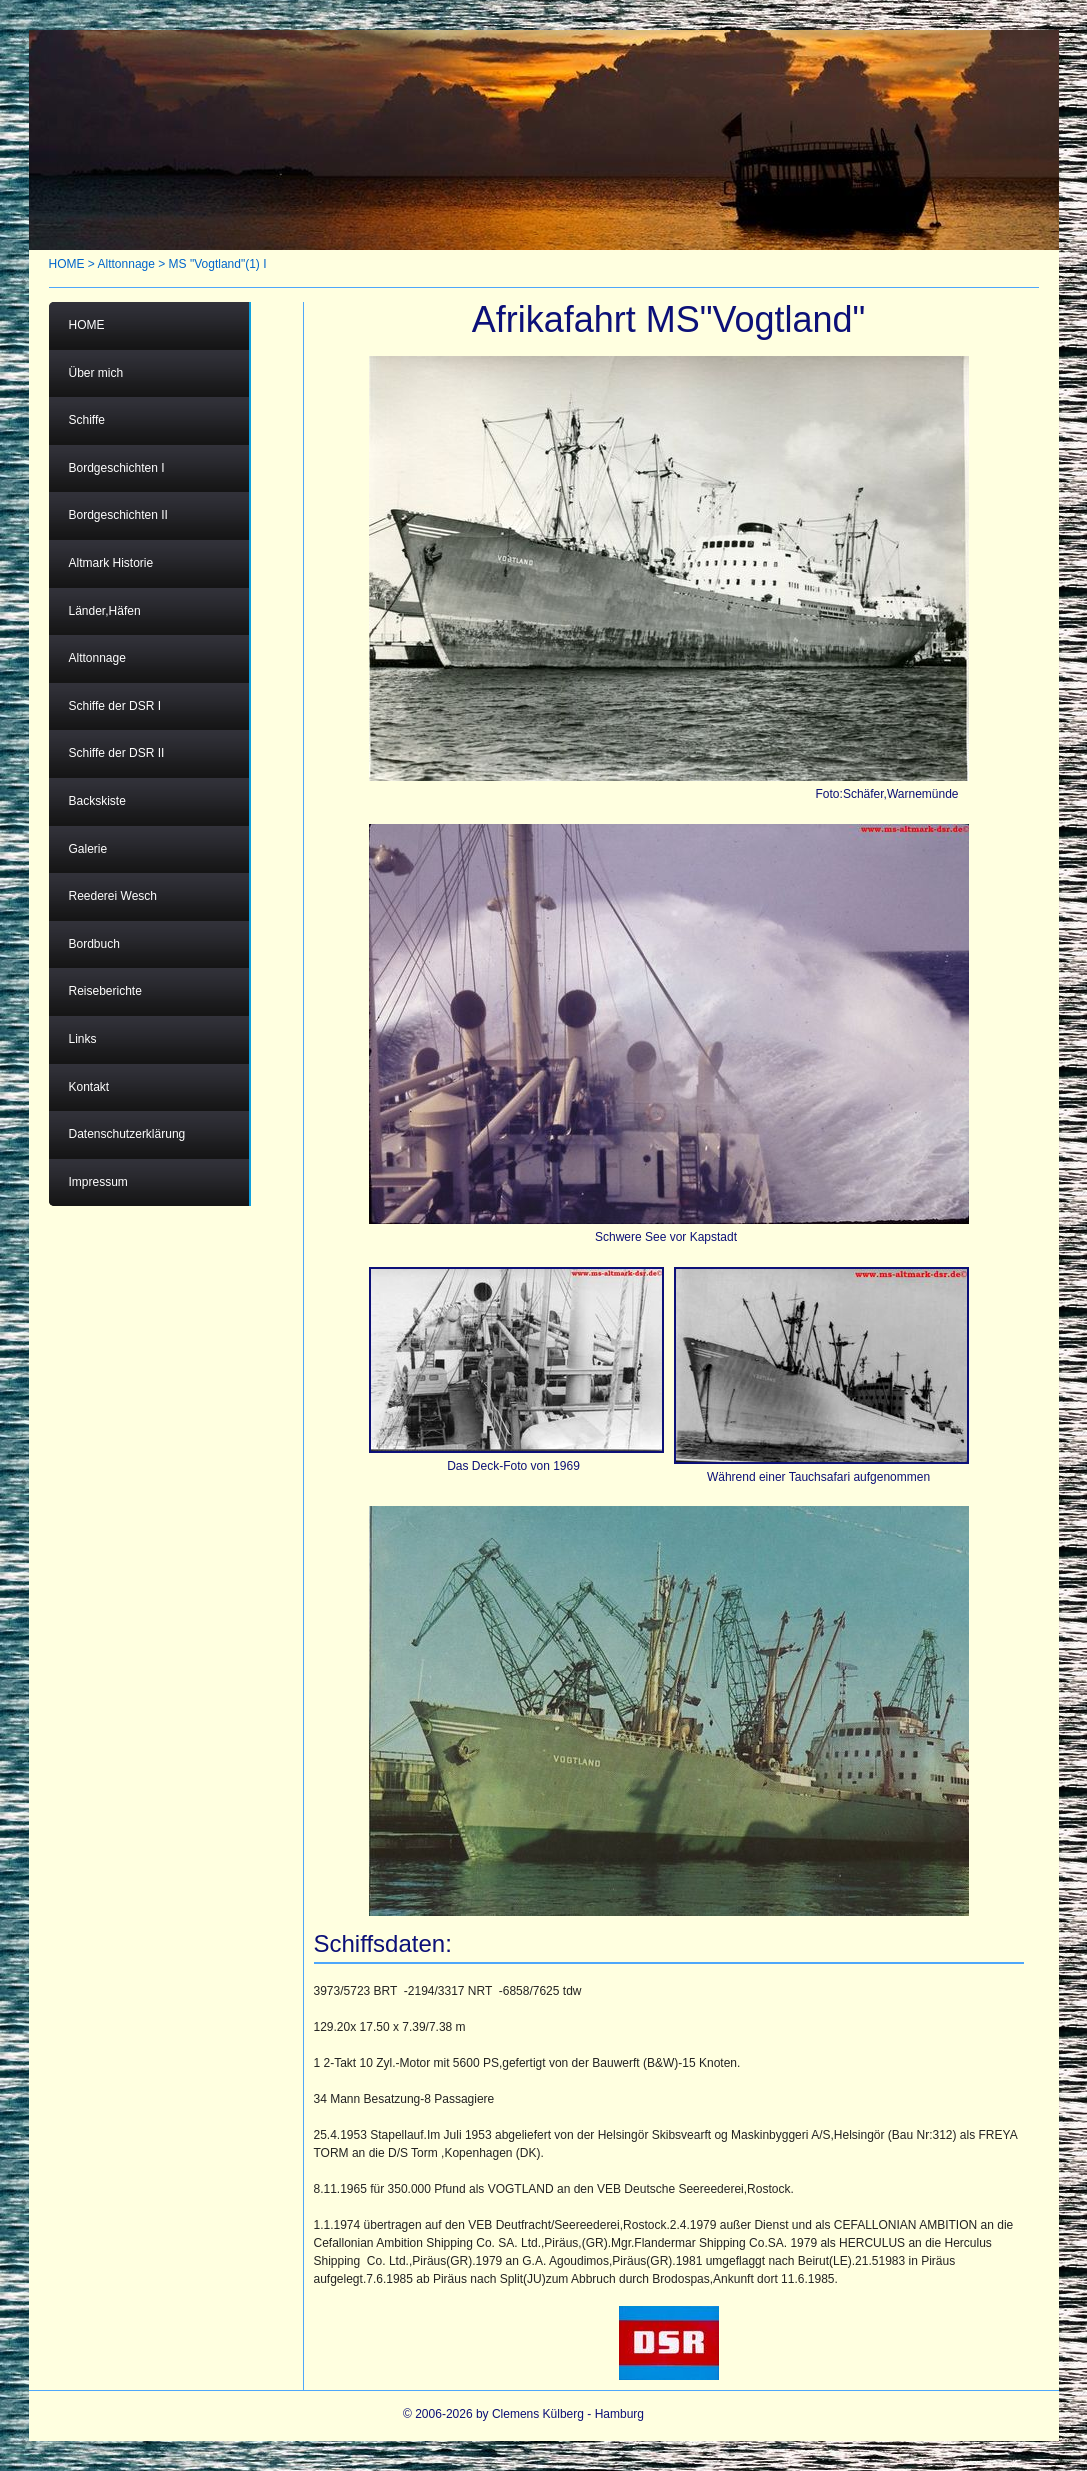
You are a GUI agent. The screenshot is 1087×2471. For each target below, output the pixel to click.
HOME (67, 264)
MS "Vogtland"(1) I (218, 264)
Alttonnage (126, 264)
